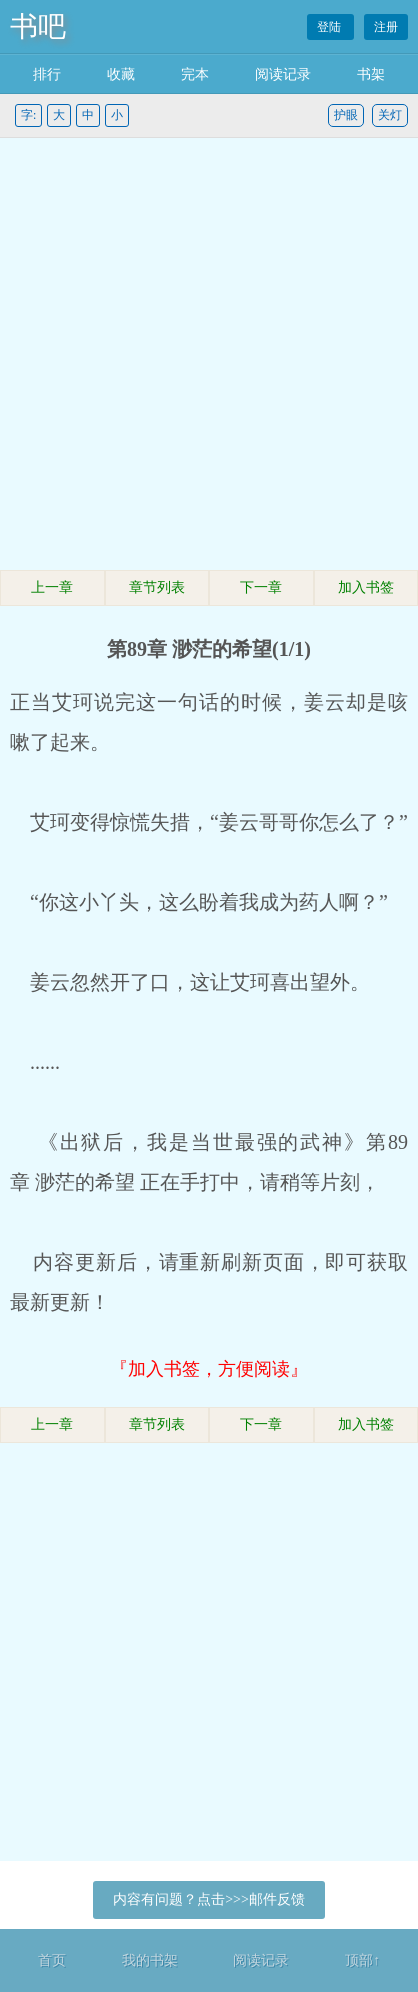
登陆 (330, 27)
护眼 (346, 115)
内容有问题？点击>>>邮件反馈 (209, 1899)
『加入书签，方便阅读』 (209, 1369)
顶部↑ (362, 1960)
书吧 (38, 26)
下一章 (261, 587)
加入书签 (366, 587)
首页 (52, 1960)
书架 (371, 74)
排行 (47, 74)
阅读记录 (283, 74)
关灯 (390, 115)
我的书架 (150, 1960)
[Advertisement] (209, 357)
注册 (386, 27)
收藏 (121, 74)
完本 (195, 74)
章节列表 (157, 587)
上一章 (52, 587)
